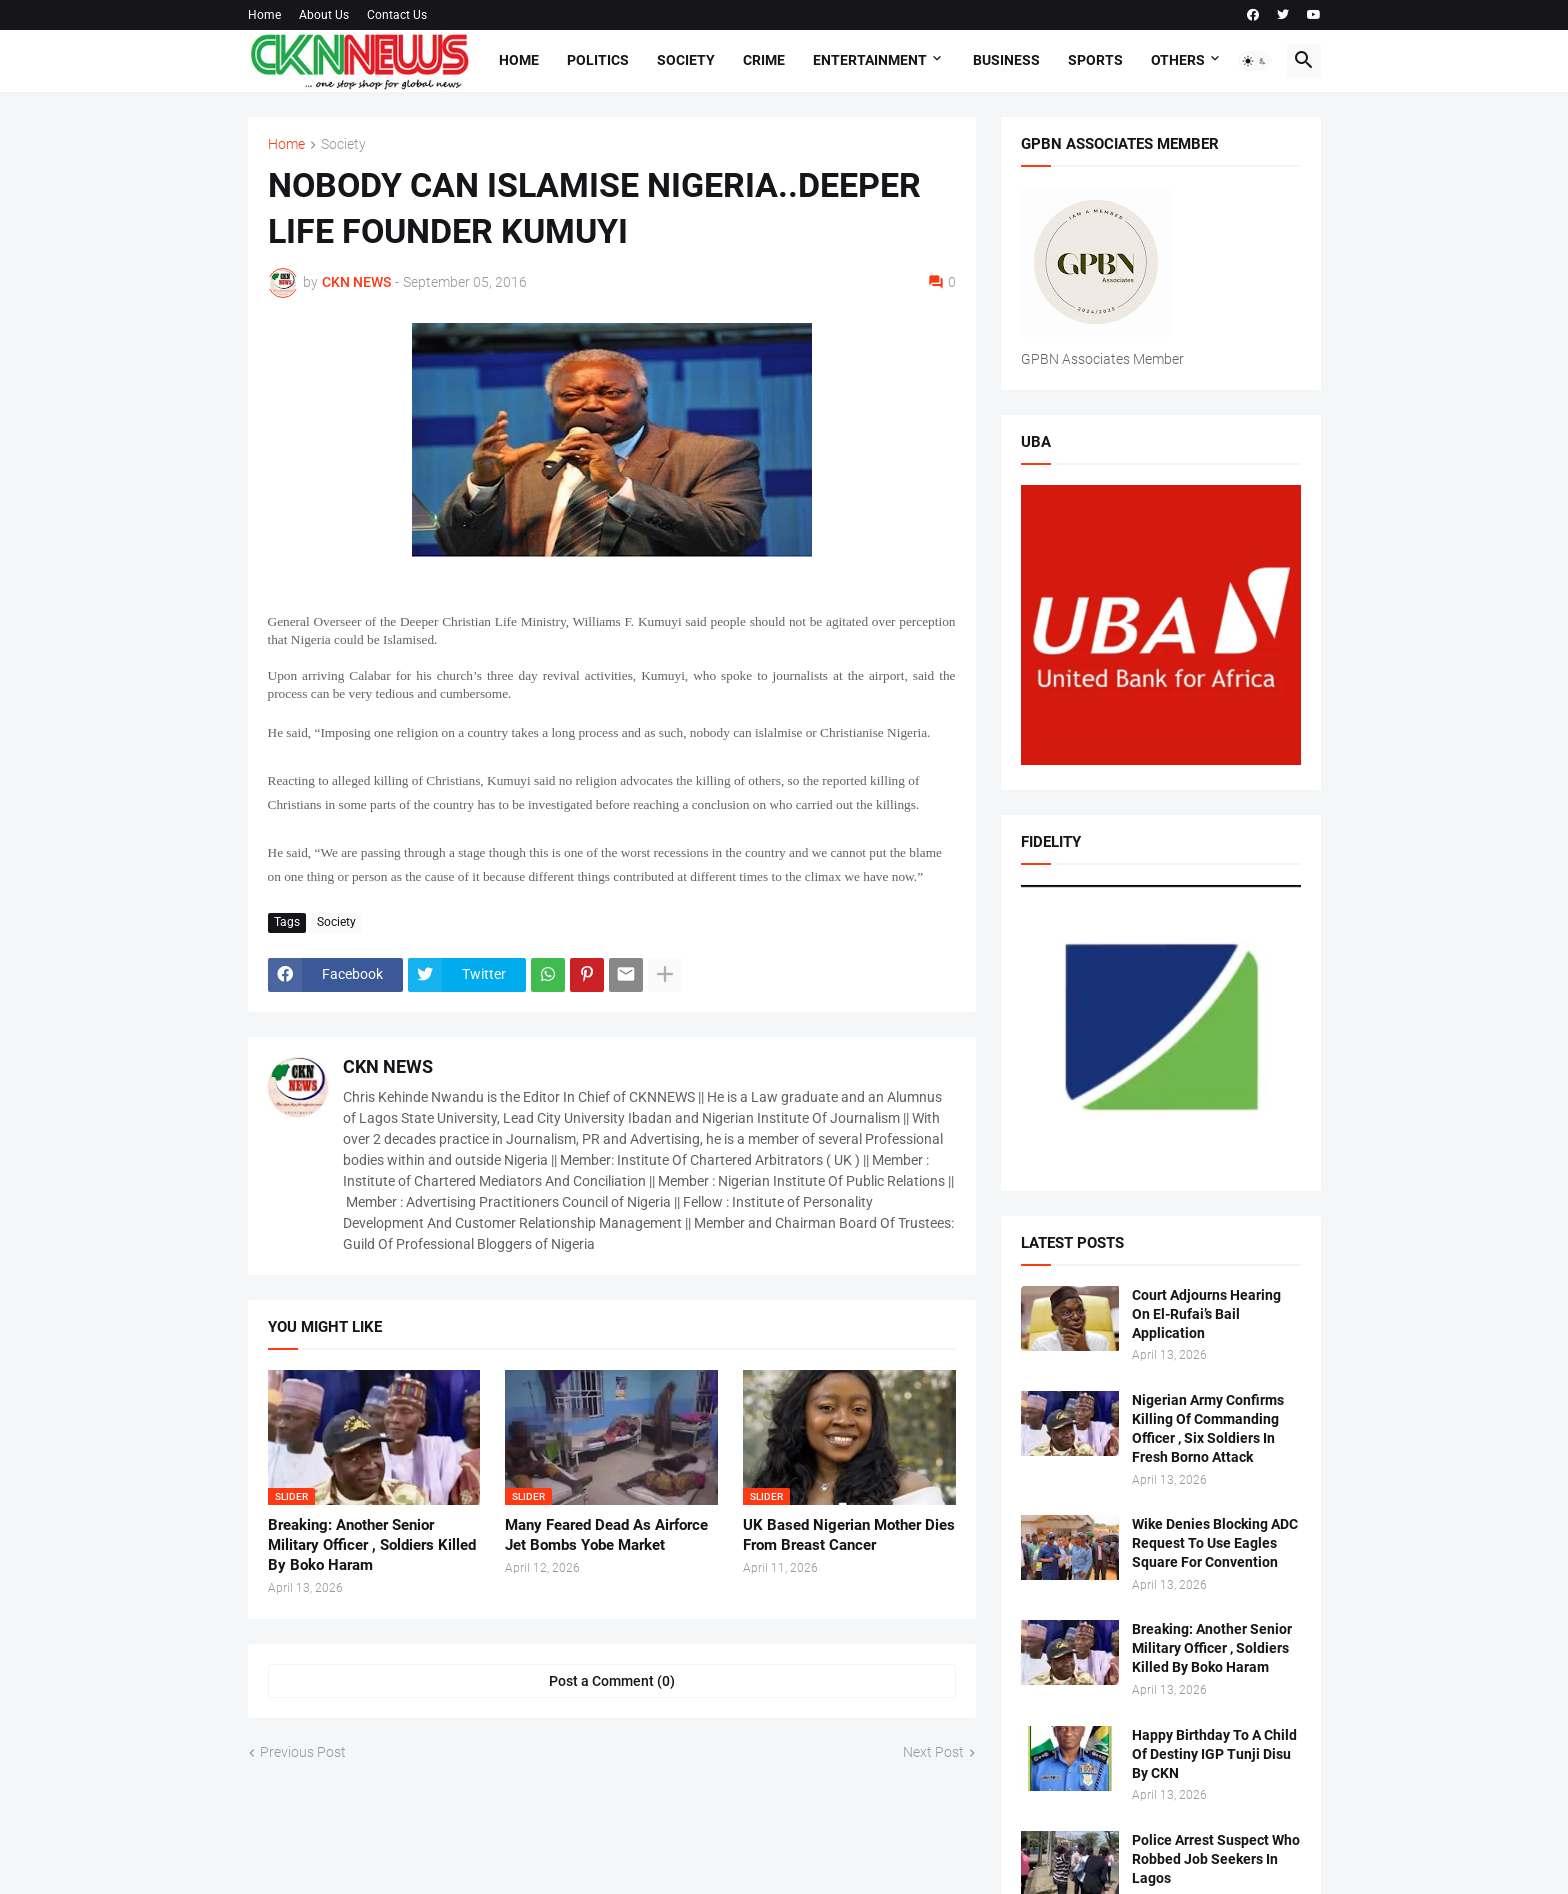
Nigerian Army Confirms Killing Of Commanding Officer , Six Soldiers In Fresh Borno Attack (1208, 1428)
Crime (764, 60)
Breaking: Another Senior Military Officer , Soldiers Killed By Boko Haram (372, 1545)
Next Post (933, 1752)
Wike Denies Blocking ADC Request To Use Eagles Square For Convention (1215, 1543)
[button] (1255, 61)
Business (1006, 60)
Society (686, 60)
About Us (324, 15)
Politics (598, 60)
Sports (1095, 60)
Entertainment (870, 60)
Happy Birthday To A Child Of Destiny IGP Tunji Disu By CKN (1214, 1754)
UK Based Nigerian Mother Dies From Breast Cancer (849, 1535)
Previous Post (303, 1752)
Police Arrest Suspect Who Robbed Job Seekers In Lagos (1216, 1859)
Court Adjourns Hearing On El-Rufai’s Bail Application (1206, 1314)
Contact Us (397, 15)
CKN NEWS (388, 1066)
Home (264, 15)
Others (1178, 60)
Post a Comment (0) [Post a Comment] (612, 1681)
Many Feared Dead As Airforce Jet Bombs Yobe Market (606, 1535)
